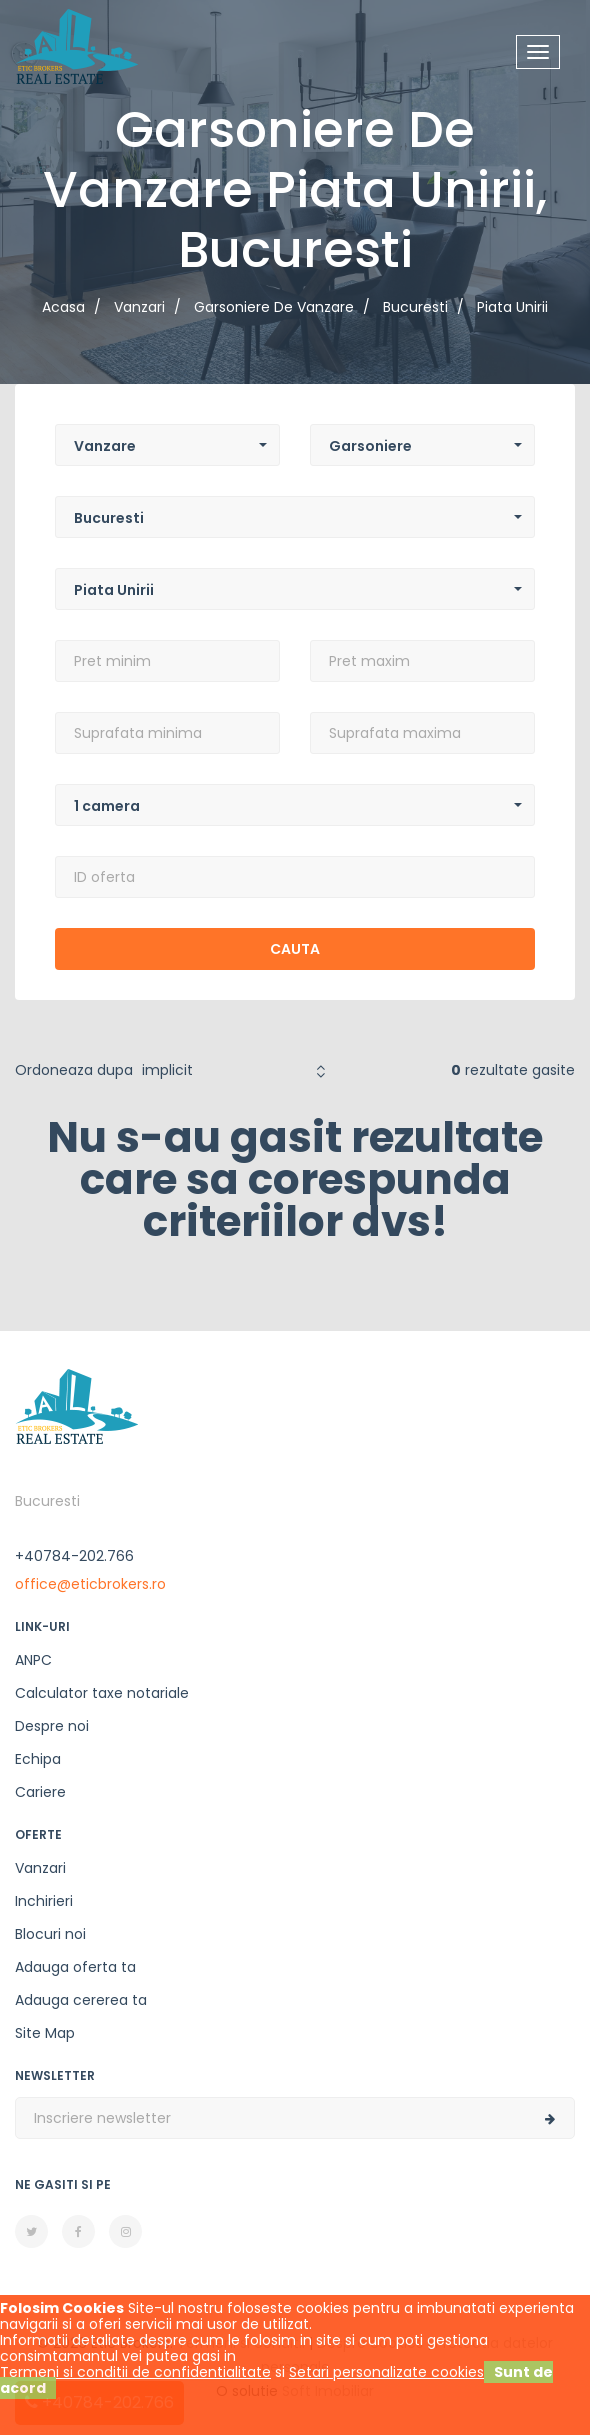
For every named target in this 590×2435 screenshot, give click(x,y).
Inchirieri (44, 1901)
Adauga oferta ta (75, 1967)
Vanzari (40, 1868)
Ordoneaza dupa (74, 1070)
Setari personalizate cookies (386, 2372)
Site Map (45, 2033)
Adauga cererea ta (81, 2000)
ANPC (33, 1660)
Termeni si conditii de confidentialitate (135, 2372)
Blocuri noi (50, 1934)
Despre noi (52, 1726)
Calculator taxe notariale (102, 1693)
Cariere (40, 1792)
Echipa (38, 1759)
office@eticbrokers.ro (90, 1584)
